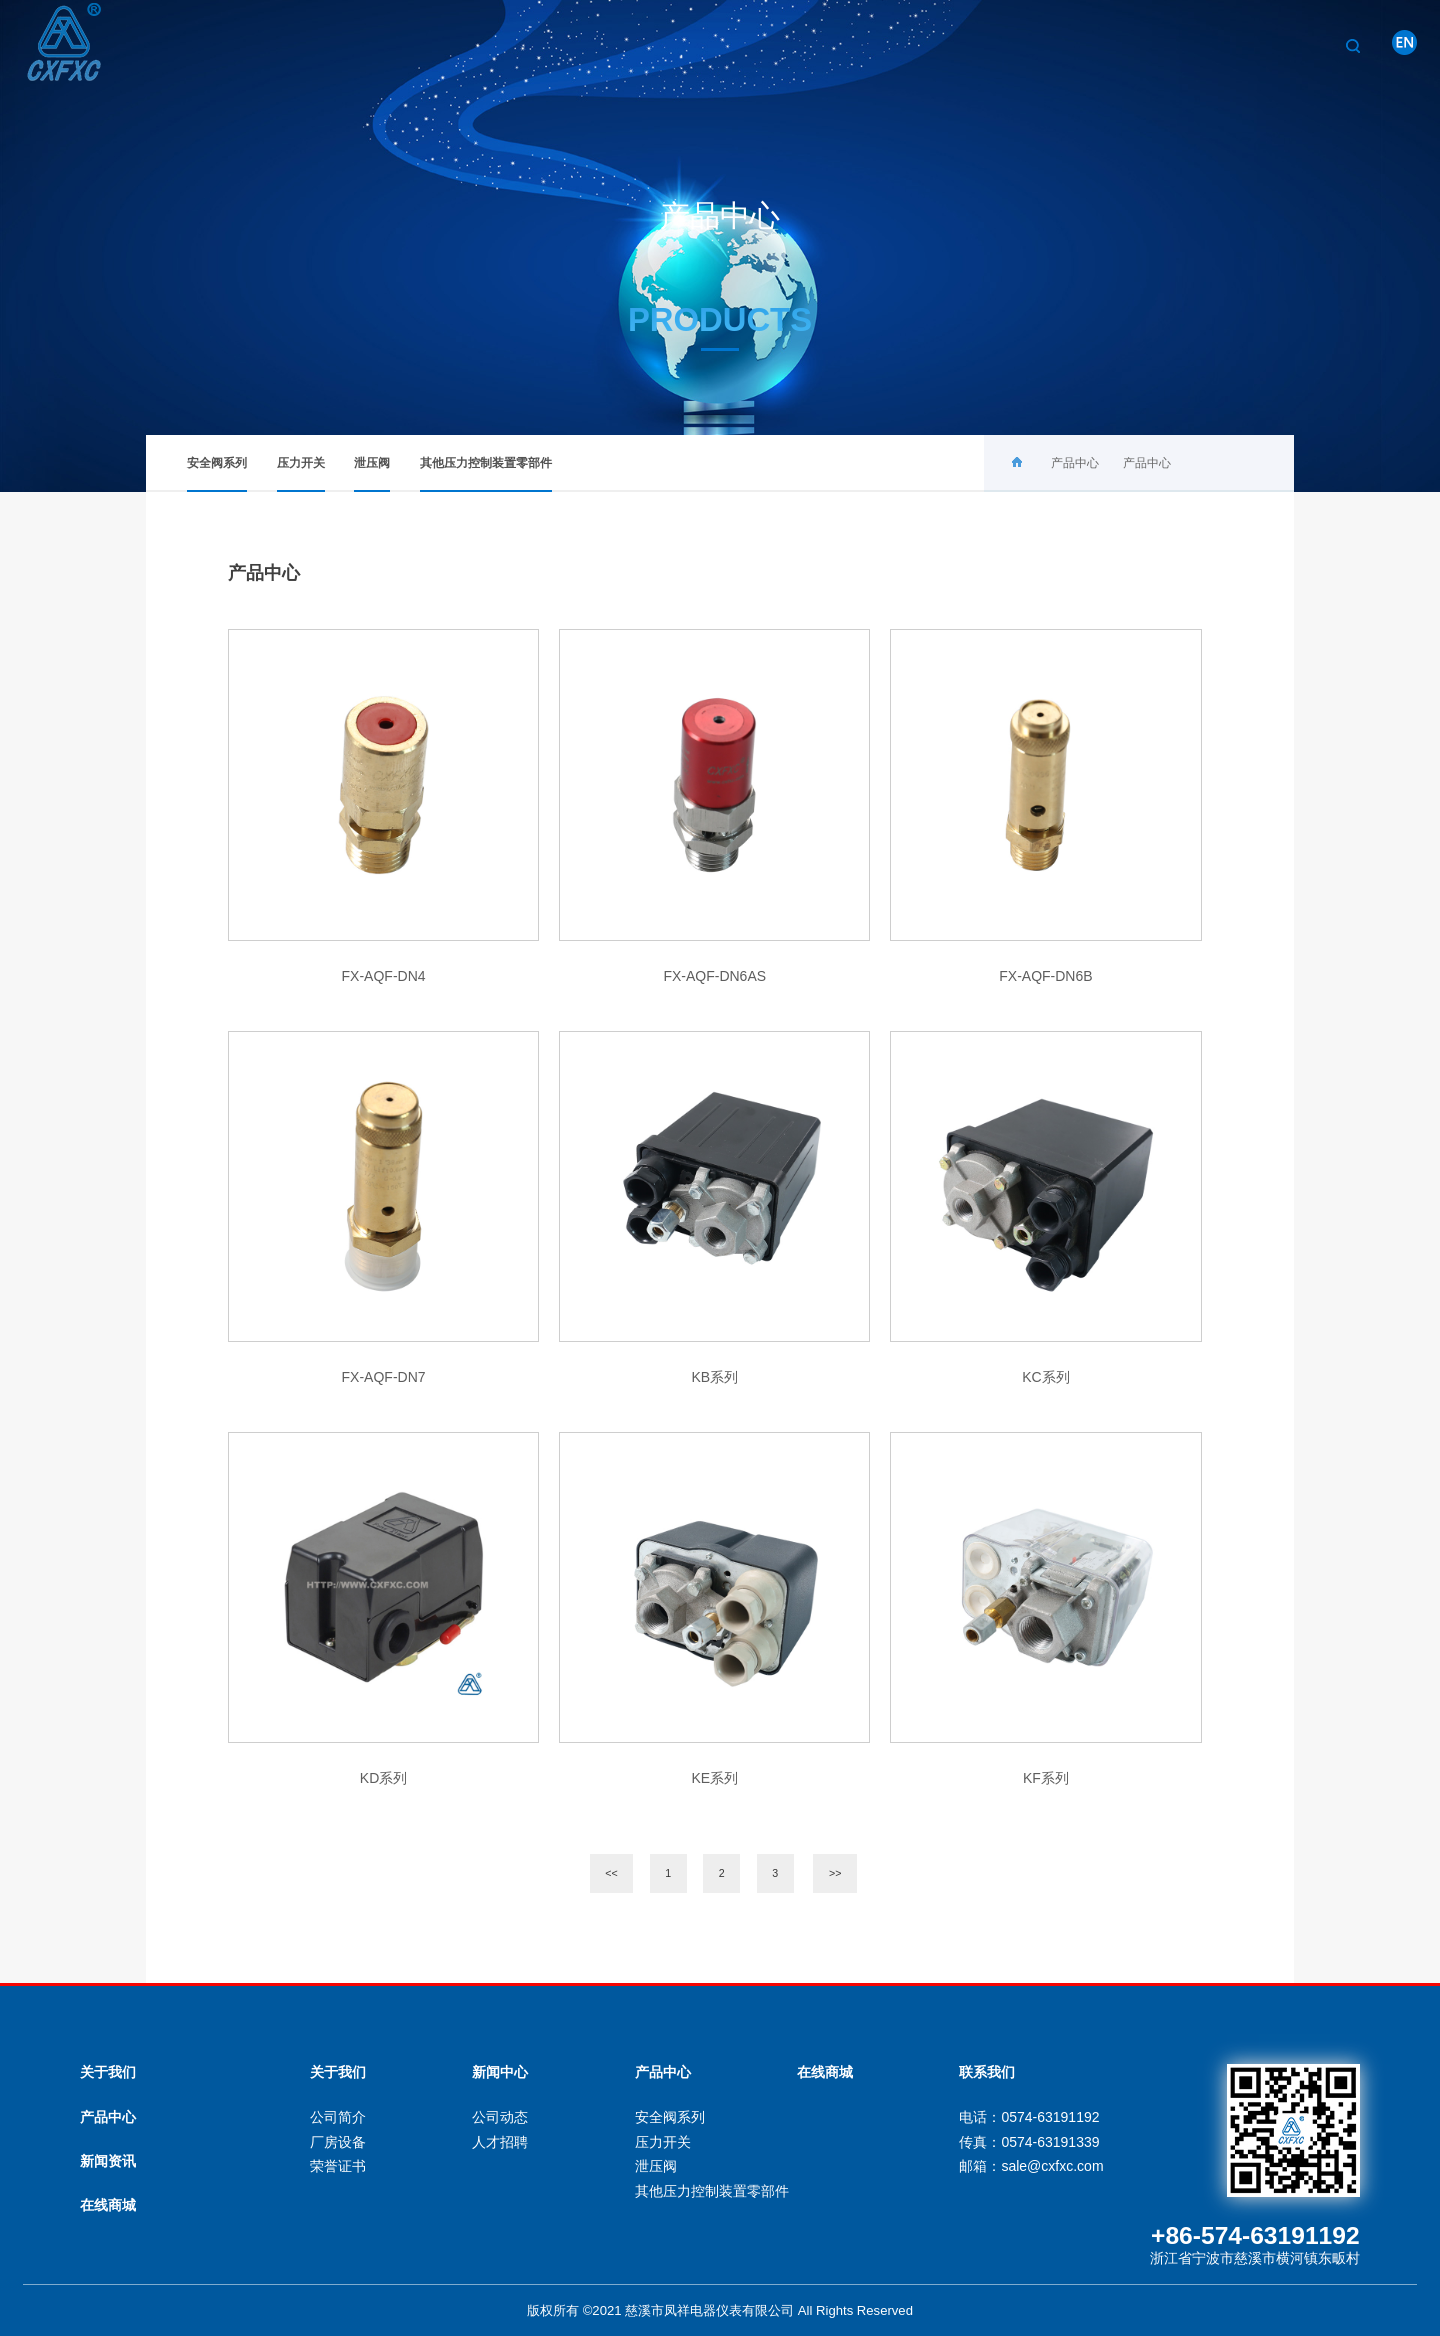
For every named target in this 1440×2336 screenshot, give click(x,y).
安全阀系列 (217, 474)
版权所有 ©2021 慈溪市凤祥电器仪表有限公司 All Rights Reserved (720, 2310)
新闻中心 (1190, 45)
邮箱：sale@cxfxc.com (1031, 2166)
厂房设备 (338, 2142)
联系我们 (1295, 45)
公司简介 (338, 2117)
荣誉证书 (338, 2166)
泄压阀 (372, 474)
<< (611, 1873)
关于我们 (980, 45)
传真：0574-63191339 (1029, 2142)
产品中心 (1085, 45)
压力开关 (301, 474)
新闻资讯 (108, 2161)
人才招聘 (500, 2142)
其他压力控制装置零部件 (486, 474)
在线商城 (108, 2205)
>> (835, 1873)
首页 (889, 45)
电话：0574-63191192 (1029, 2117)
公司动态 (500, 2117)
